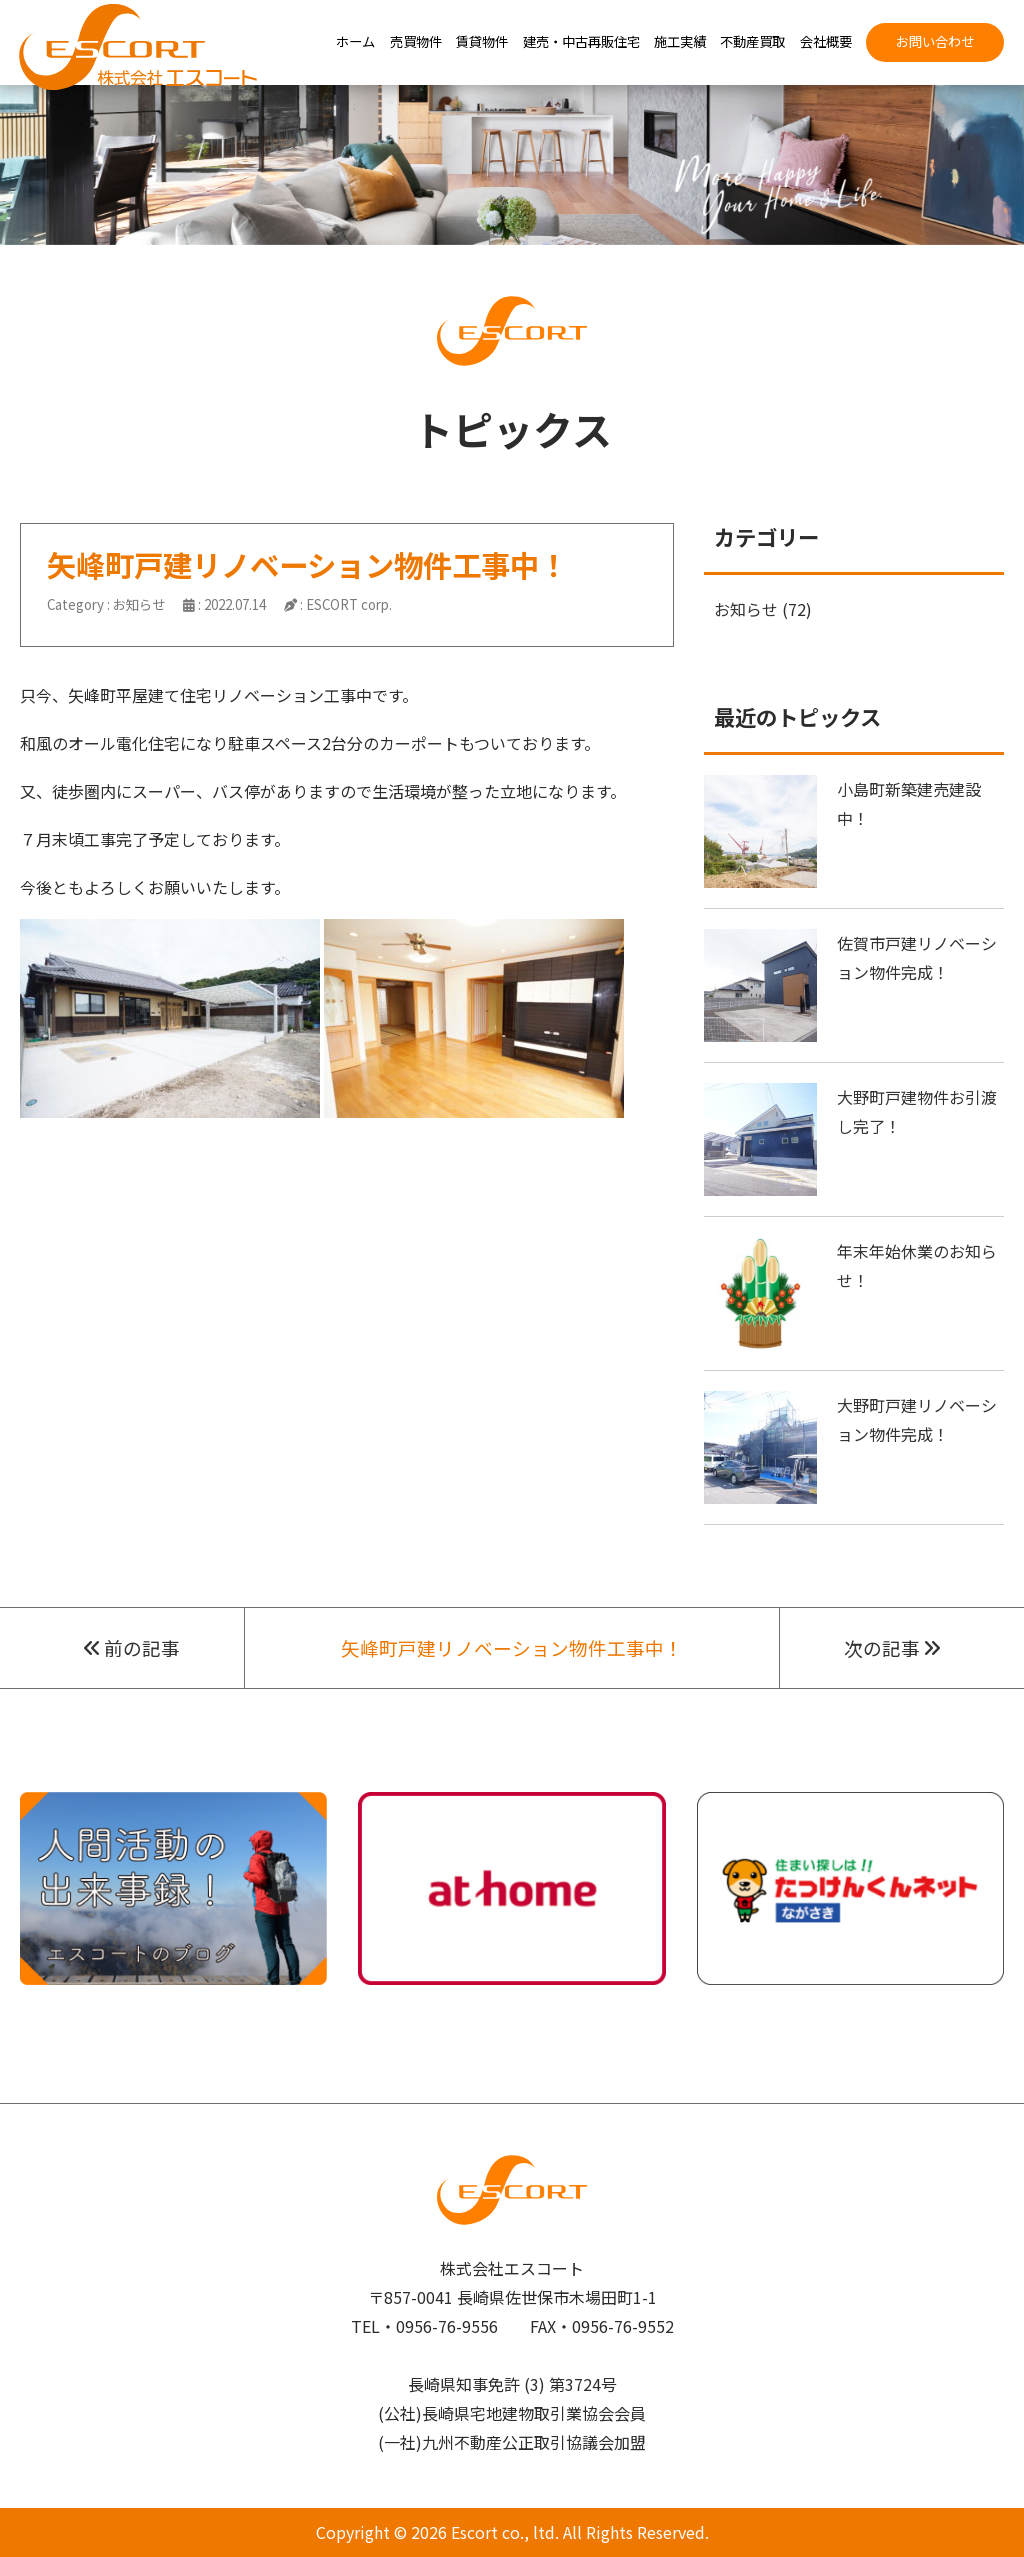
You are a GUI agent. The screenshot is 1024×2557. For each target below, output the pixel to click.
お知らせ (139, 604)
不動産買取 (752, 41)
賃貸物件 (482, 41)
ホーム (355, 41)
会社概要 (826, 41)
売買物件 (416, 41)
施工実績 (680, 41)
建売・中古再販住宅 (581, 41)
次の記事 (892, 1647)
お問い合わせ (935, 41)
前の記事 (132, 1647)
